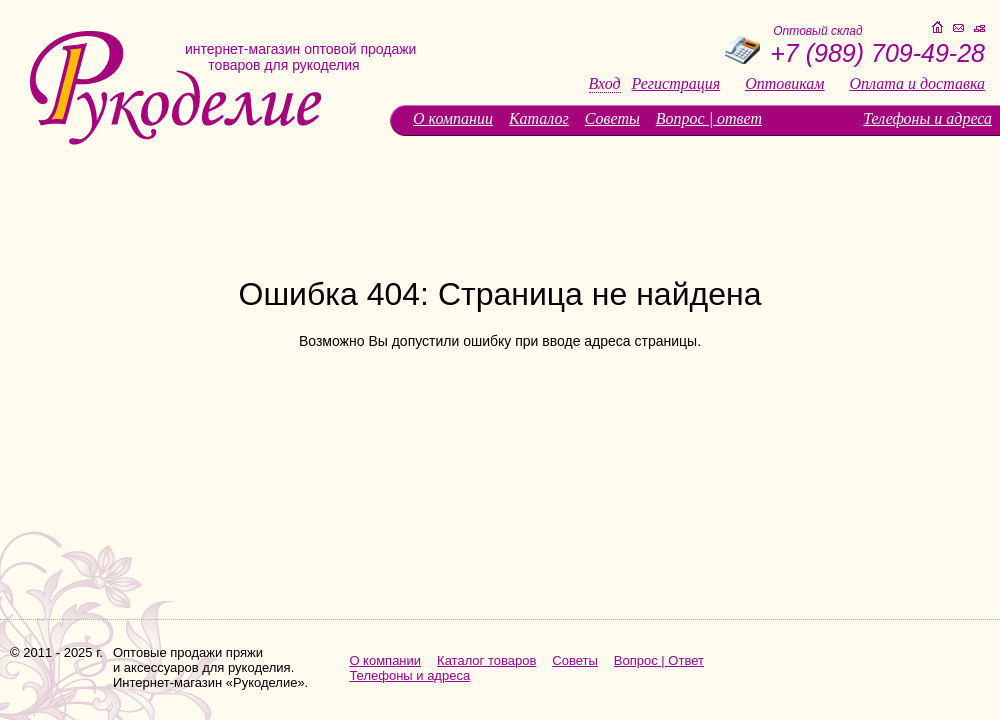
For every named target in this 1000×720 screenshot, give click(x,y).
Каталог (539, 118)
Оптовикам (784, 84)
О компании (453, 118)
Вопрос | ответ (709, 118)
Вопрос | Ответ (659, 660)
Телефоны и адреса (927, 118)
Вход (605, 84)
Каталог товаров (486, 660)
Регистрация (676, 84)
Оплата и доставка (917, 84)
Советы (612, 118)
